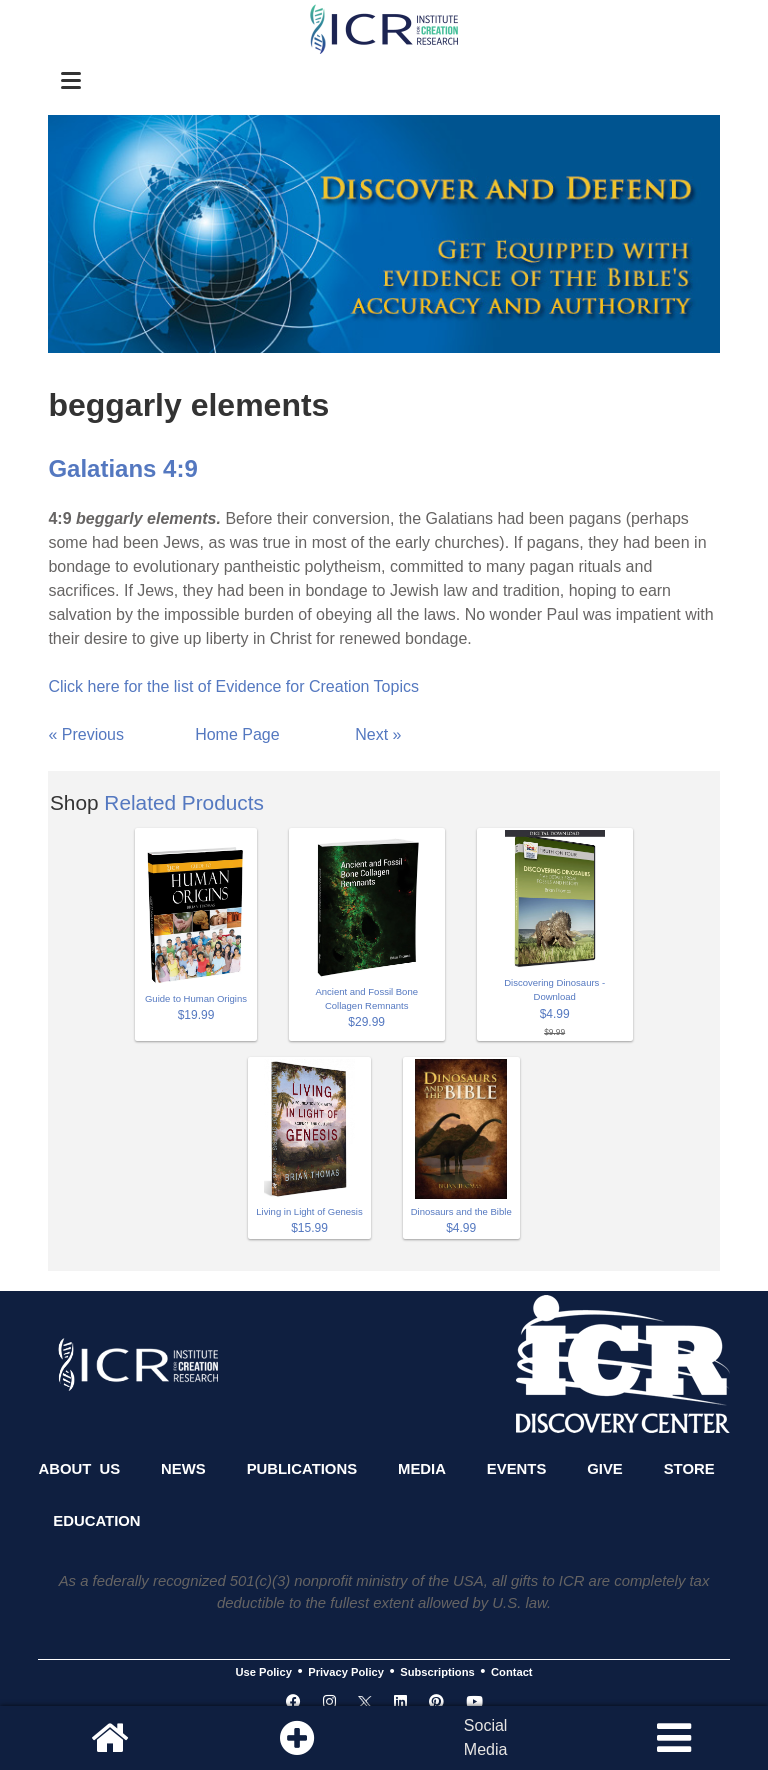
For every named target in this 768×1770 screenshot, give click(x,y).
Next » (378, 734)
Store (689, 1469)
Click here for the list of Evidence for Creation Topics (233, 686)
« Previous (86, 734)
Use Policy (263, 1672)
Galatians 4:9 (122, 468)
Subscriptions (437, 1672)
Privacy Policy (346, 1672)
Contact (512, 1672)
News (183, 1469)
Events (517, 1469)
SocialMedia (486, 1737)
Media (422, 1469)
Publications (302, 1469)
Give (605, 1469)
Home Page (237, 734)
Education (96, 1521)
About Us (79, 1469)
